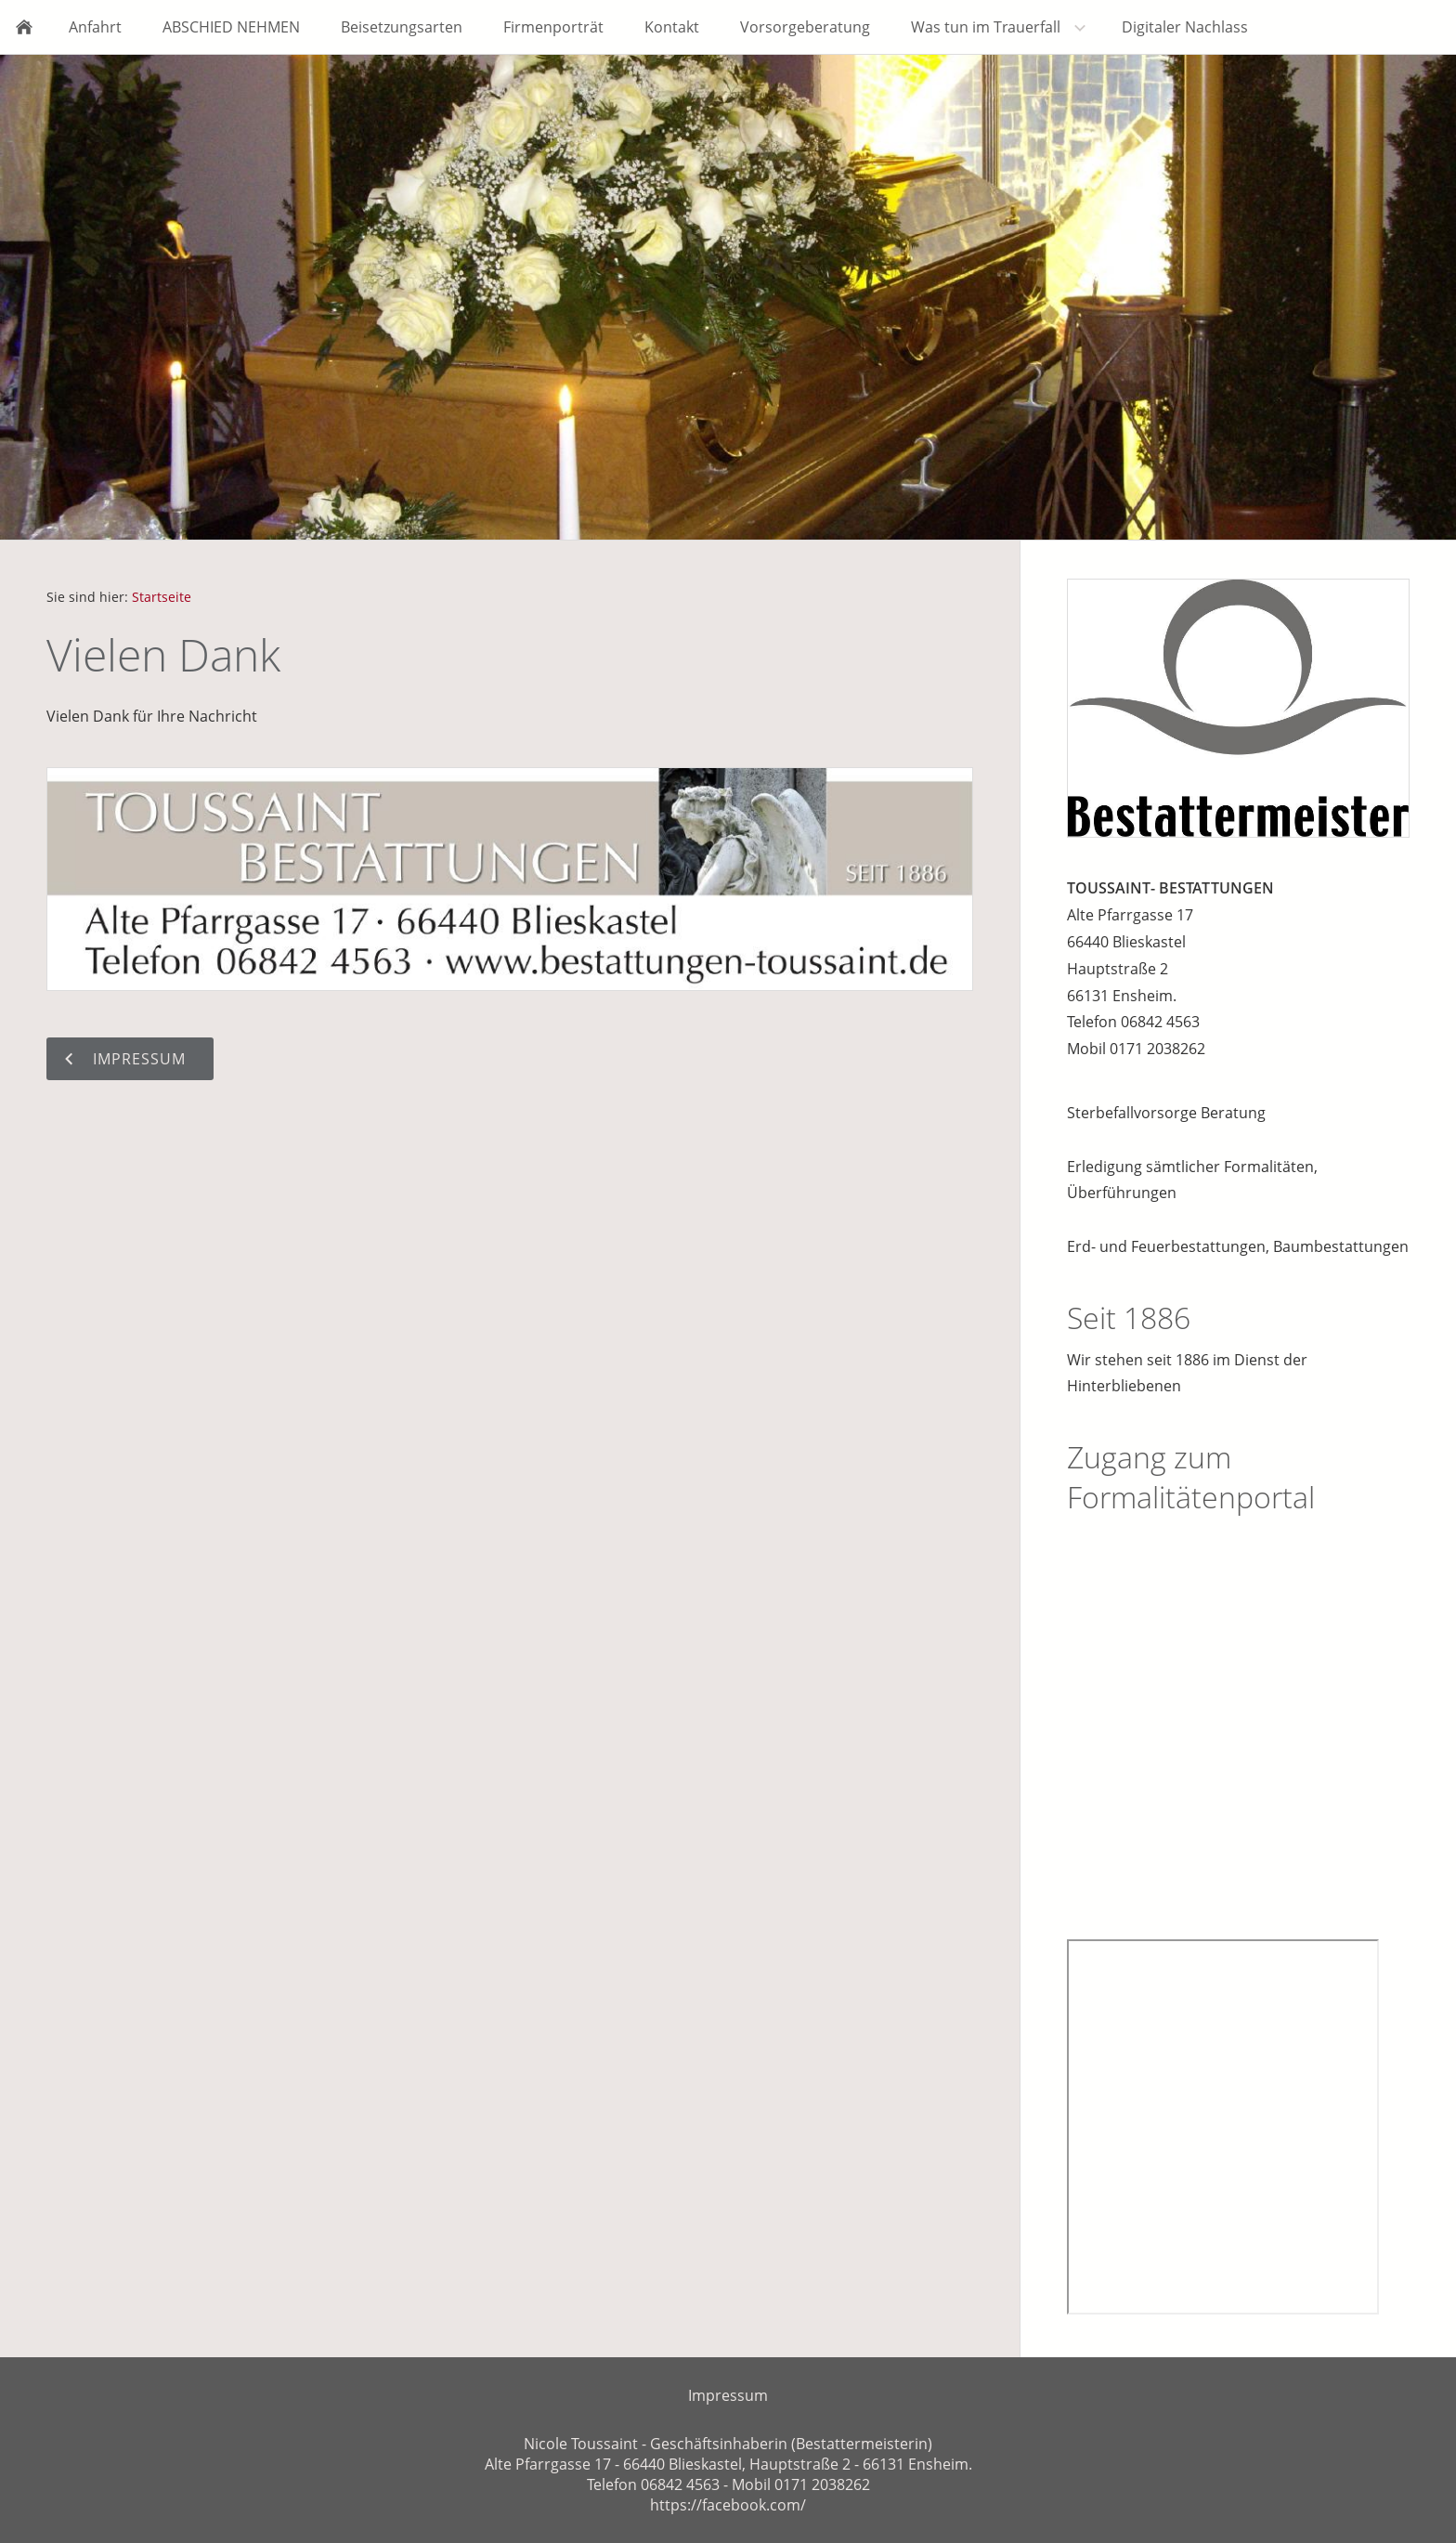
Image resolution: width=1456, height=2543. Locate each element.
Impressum (728, 2395)
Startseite (161, 597)
